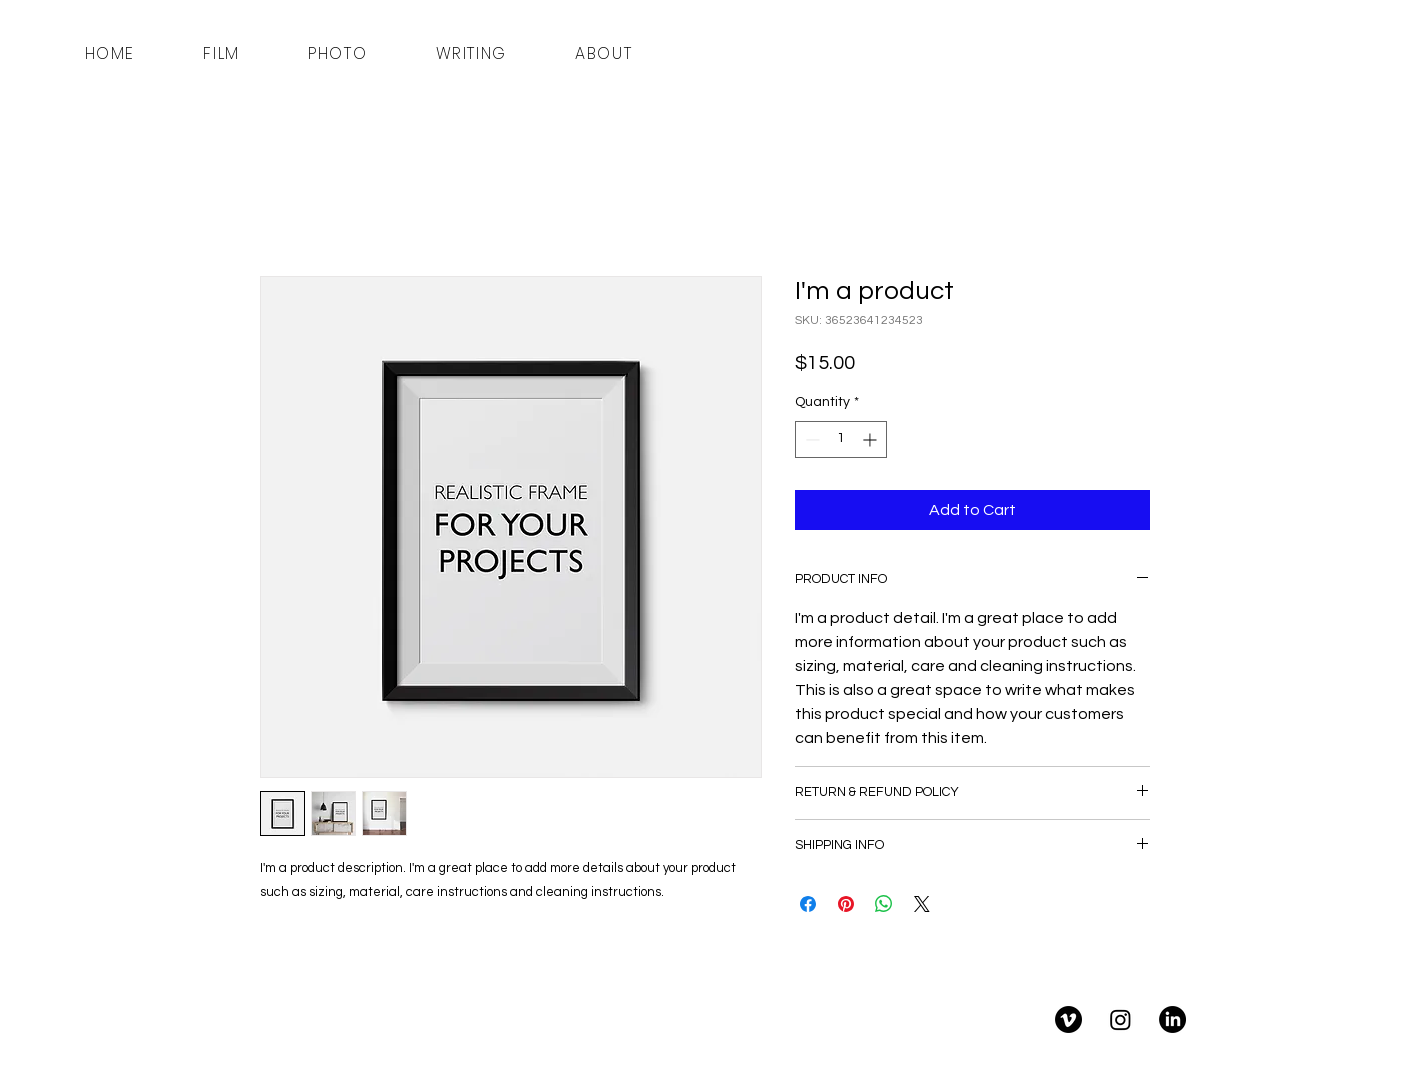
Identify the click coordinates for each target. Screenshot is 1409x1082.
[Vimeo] (1068, 1019)
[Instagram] (1120, 1019)
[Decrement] (810, 439)
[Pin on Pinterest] (846, 904)
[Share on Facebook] (808, 904)
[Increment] (871, 439)
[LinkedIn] (1172, 1019)
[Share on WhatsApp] (884, 904)
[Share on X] (922, 904)
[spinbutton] (841, 439)
